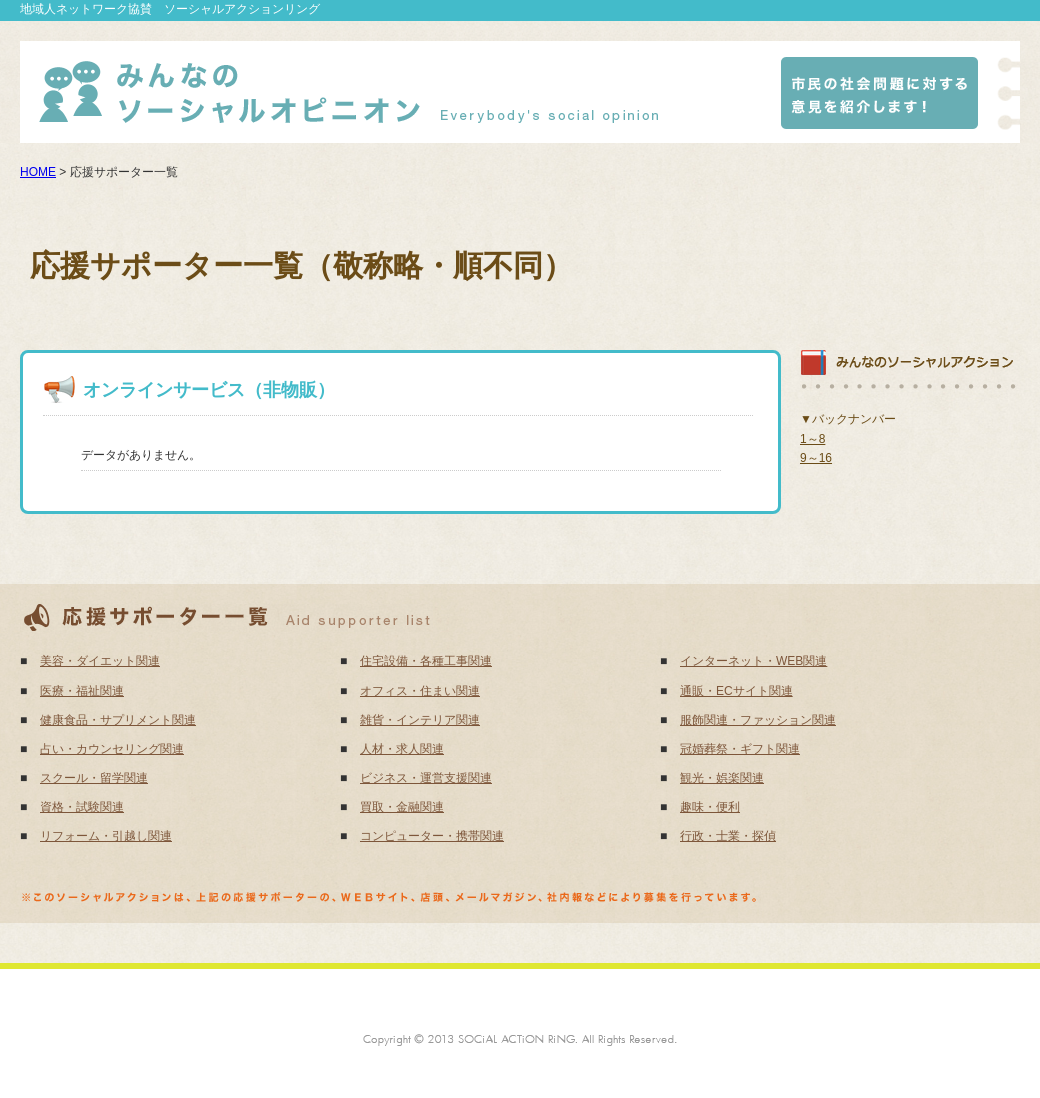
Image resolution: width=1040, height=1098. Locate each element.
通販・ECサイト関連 (736, 691)
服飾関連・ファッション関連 (758, 720)
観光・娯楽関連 (722, 778)
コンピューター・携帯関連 (432, 836)
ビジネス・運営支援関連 (426, 778)
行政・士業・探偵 (728, 836)
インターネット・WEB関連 (753, 661)
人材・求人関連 (402, 749)
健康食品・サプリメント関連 (118, 720)
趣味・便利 (710, 807)
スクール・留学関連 (94, 778)
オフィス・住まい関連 (420, 691)
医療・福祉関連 (82, 691)
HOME (38, 172)
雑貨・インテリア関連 (420, 720)
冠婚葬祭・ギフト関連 (740, 749)
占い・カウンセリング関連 (112, 749)
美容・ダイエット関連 (100, 661)
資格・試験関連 (82, 807)
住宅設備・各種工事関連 (426, 661)
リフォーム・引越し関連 (106, 836)
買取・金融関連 (402, 807)
